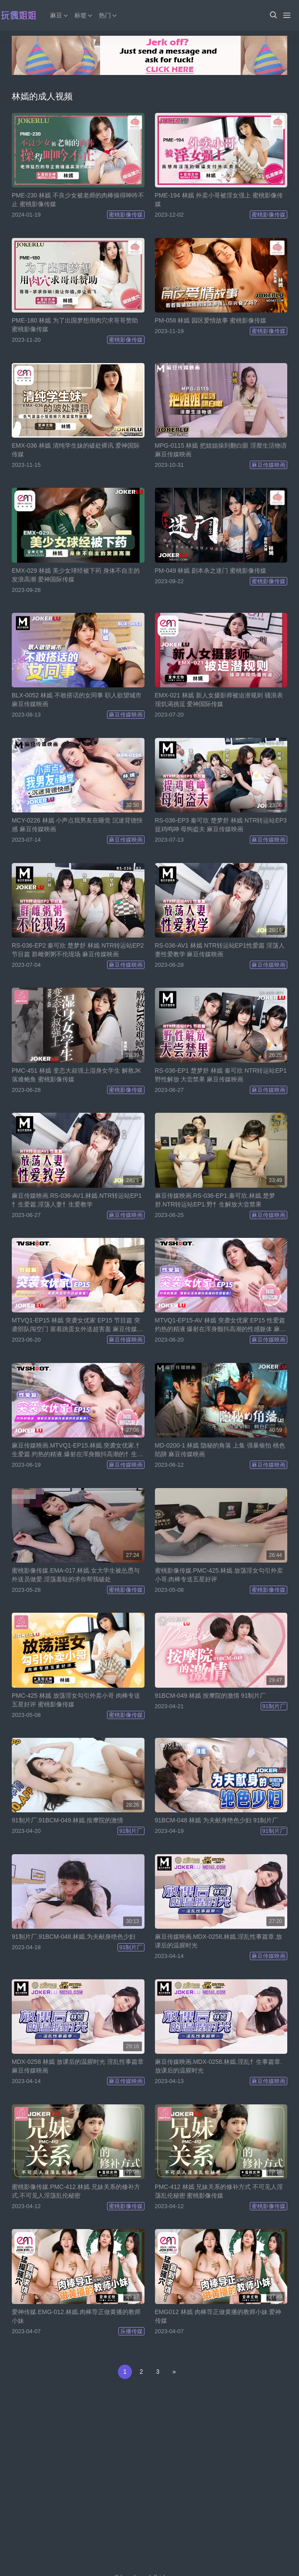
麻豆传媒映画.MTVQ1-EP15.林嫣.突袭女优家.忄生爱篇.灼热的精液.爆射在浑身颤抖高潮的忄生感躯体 (77, 1450)
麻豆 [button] (59, 15)
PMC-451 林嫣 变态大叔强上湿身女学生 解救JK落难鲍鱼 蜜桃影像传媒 (76, 1075)
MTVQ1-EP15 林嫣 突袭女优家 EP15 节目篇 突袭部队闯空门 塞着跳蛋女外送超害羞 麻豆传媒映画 (77, 1325)
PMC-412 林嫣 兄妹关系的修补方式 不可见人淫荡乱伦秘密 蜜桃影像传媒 (219, 2191)
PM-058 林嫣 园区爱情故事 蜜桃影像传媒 (211, 320)
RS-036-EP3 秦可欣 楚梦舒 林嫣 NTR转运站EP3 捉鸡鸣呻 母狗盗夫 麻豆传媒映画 (221, 825)
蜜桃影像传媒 (126, 214)
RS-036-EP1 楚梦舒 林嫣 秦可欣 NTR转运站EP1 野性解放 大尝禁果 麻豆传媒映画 (221, 1075)
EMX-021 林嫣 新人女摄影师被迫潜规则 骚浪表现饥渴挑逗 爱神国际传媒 (219, 699)
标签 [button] (84, 15)
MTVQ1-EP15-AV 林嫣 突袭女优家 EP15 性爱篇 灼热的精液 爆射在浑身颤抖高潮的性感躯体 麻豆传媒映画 (220, 1325)
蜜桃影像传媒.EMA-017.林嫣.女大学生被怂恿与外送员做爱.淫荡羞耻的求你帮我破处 (76, 1575)
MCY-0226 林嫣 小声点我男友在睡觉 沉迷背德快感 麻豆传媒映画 (77, 825)
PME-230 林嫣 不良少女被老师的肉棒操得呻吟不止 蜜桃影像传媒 (78, 199)
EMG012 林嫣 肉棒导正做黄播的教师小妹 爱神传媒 (218, 2316)
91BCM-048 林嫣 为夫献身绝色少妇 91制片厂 (217, 1820)
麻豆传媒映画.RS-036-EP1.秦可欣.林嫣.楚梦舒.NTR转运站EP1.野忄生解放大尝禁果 (215, 1200)
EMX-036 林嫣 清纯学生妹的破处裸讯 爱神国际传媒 (76, 450)
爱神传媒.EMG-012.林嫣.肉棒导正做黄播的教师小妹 (76, 2316)
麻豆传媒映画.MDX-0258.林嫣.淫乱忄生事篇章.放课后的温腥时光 (218, 2066)
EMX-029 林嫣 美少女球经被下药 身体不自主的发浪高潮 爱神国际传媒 (76, 575)
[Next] (174, 2372)
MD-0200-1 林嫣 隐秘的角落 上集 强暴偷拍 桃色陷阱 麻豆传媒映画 (220, 1450)
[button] (273, 15)
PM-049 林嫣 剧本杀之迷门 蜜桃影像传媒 (211, 570)
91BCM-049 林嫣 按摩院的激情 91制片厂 (210, 1695)
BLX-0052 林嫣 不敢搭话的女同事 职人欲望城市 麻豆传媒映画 (76, 699)
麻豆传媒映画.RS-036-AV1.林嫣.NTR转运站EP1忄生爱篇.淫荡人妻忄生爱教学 (76, 1200)
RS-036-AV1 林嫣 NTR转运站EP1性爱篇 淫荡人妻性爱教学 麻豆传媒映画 (220, 950)
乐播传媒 (131, 2331)
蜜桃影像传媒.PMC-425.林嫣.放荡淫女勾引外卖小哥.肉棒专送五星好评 (219, 1575)
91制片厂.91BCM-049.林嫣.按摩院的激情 (67, 1820)
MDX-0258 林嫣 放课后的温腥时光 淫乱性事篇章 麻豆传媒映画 (78, 2066)
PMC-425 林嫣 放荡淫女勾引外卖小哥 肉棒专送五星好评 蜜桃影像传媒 (76, 1700)
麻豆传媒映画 (269, 465)
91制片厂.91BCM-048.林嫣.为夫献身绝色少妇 (73, 1936)
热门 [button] (108, 15)
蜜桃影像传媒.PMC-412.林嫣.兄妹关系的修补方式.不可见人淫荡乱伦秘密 (76, 2191)
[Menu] (287, 15)
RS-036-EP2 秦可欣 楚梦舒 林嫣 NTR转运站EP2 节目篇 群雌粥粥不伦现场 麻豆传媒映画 (78, 950)
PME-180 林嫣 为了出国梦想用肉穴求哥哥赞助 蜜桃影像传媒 (75, 325)
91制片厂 (274, 1706)
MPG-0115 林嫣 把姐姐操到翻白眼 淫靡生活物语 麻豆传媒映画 (221, 450)
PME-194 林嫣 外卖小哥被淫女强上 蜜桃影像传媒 (219, 199)
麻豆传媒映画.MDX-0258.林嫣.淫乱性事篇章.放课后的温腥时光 (218, 1941)
